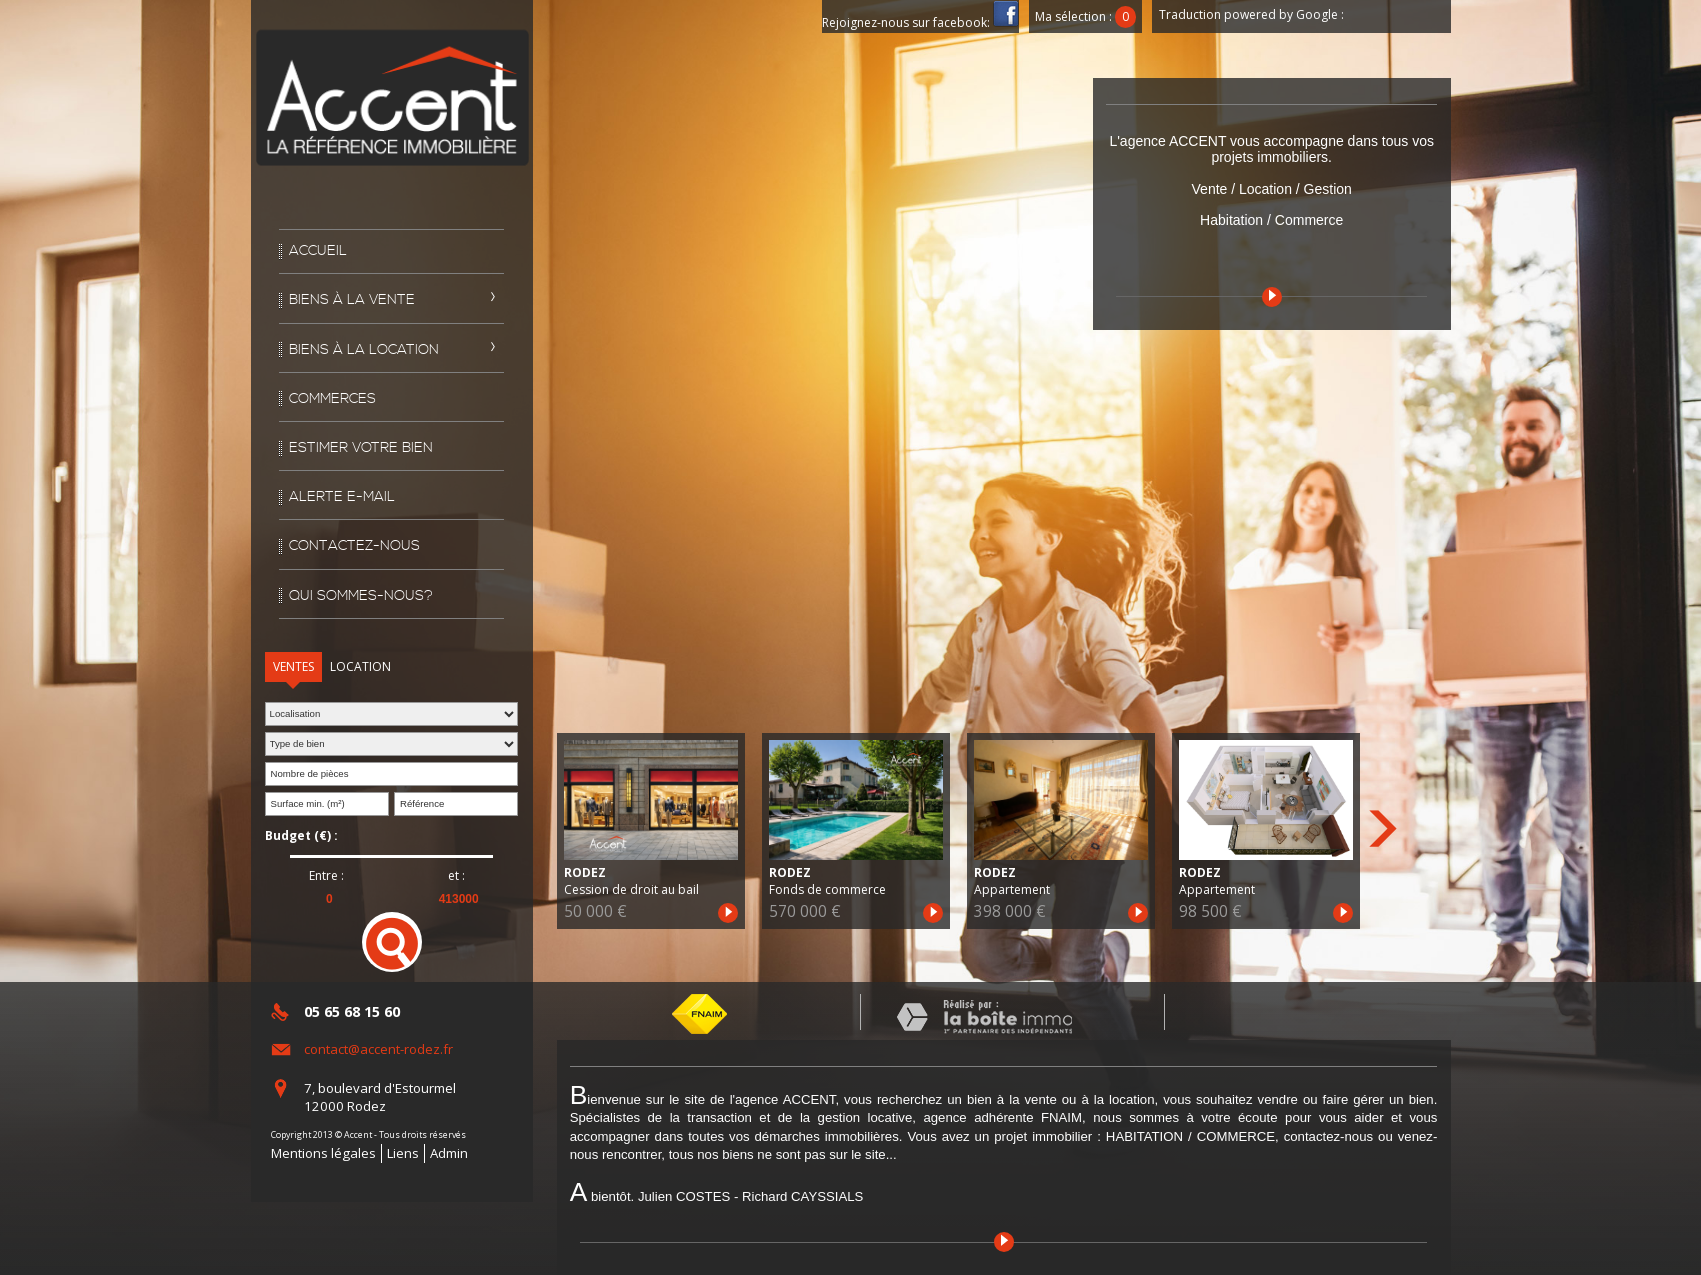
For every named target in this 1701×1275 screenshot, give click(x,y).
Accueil (318, 251)
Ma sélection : (1086, 16)
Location (360, 666)
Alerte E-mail (342, 497)
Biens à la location (364, 350)
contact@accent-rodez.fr (378, 1049)
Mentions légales (323, 1153)
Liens (403, 1153)
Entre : (326, 876)
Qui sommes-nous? (361, 596)
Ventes (293, 666)
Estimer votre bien (361, 448)
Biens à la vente (352, 300)
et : (456, 876)
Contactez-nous (354, 546)
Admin (449, 1153)
